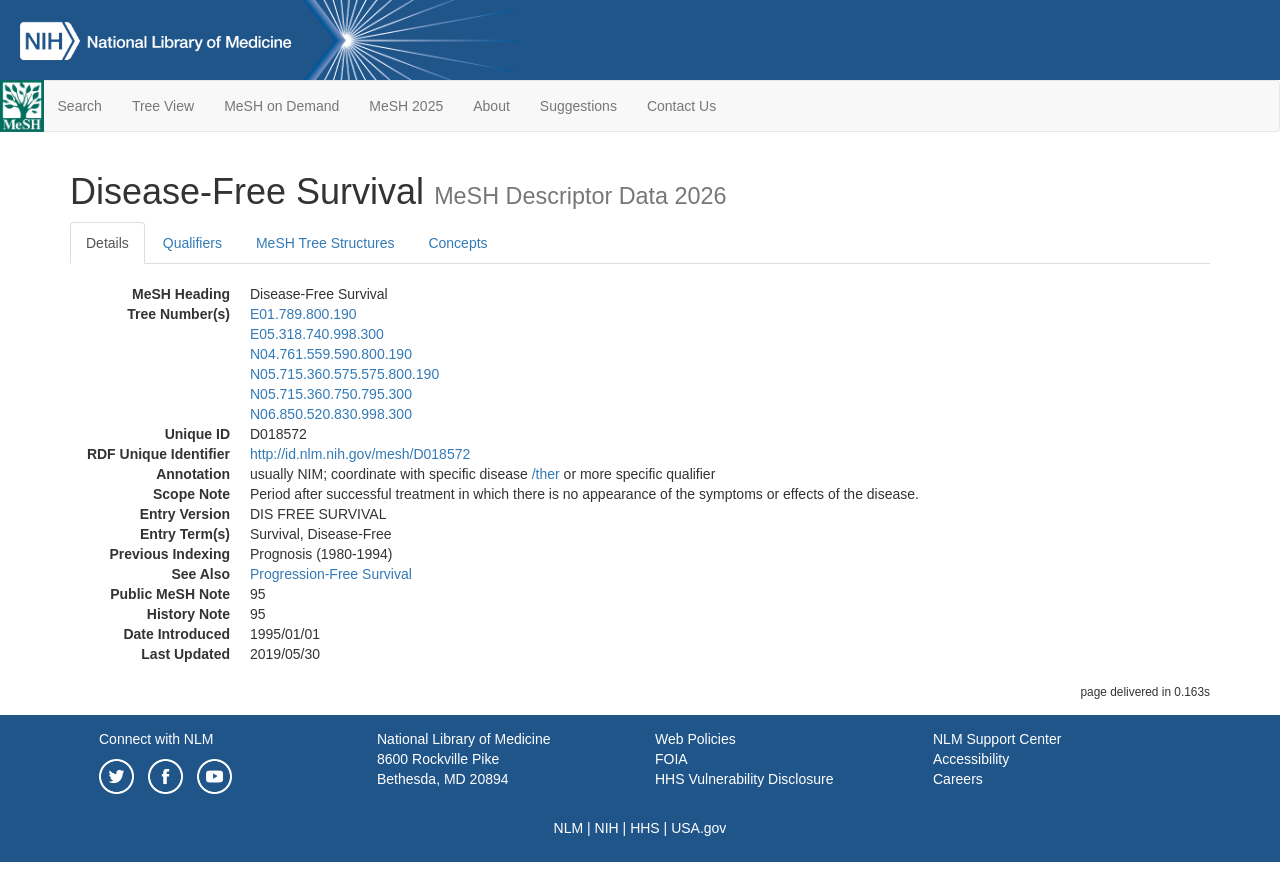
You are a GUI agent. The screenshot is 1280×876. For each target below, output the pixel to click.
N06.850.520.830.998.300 (331, 414)
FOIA (671, 759)
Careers (958, 779)
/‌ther (546, 474)
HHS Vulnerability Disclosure (744, 779)
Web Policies (695, 739)
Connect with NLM (156, 739)
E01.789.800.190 (303, 314)
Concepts (457, 243)
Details (107, 243)
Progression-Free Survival (331, 574)
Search (80, 106)
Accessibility (971, 759)
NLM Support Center (997, 739)
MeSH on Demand (281, 106)
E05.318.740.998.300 (317, 334)
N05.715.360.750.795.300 (331, 394)
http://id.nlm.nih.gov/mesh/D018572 (360, 454)
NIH (607, 828)
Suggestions (578, 106)
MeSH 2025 (406, 106)
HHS (645, 828)
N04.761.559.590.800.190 (331, 354)
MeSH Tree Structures (325, 243)
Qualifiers (192, 243)
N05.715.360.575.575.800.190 (344, 374)
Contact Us (681, 106)
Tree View (163, 106)
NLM (569, 828)
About (491, 106)
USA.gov (698, 828)
